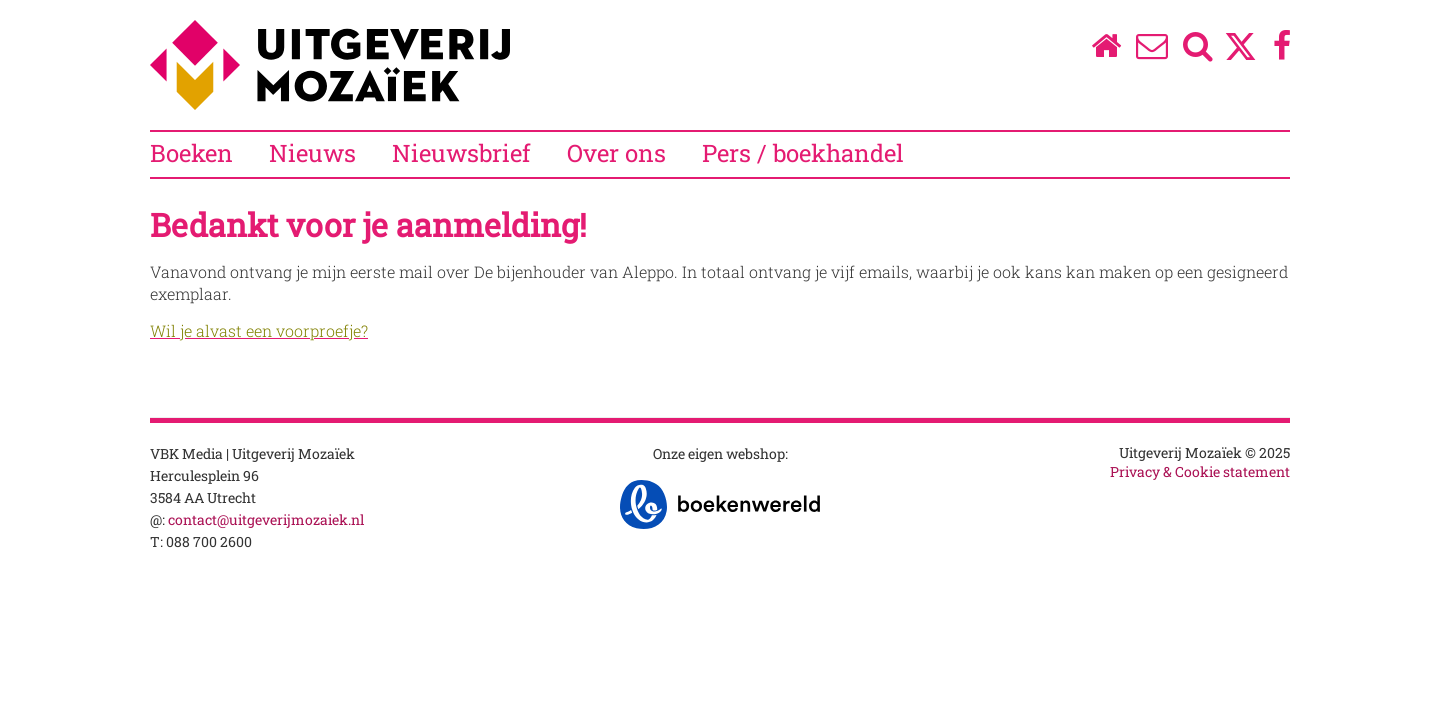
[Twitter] (1240, 56)
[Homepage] (1105, 50)
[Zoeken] (1198, 50)
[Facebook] (1282, 50)
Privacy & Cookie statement (1200, 471)
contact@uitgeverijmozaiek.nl (266, 519)
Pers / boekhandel (803, 153)
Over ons (616, 153)
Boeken (191, 153)
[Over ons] (1152, 50)
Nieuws (312, 153)
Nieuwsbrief (461, 153)
